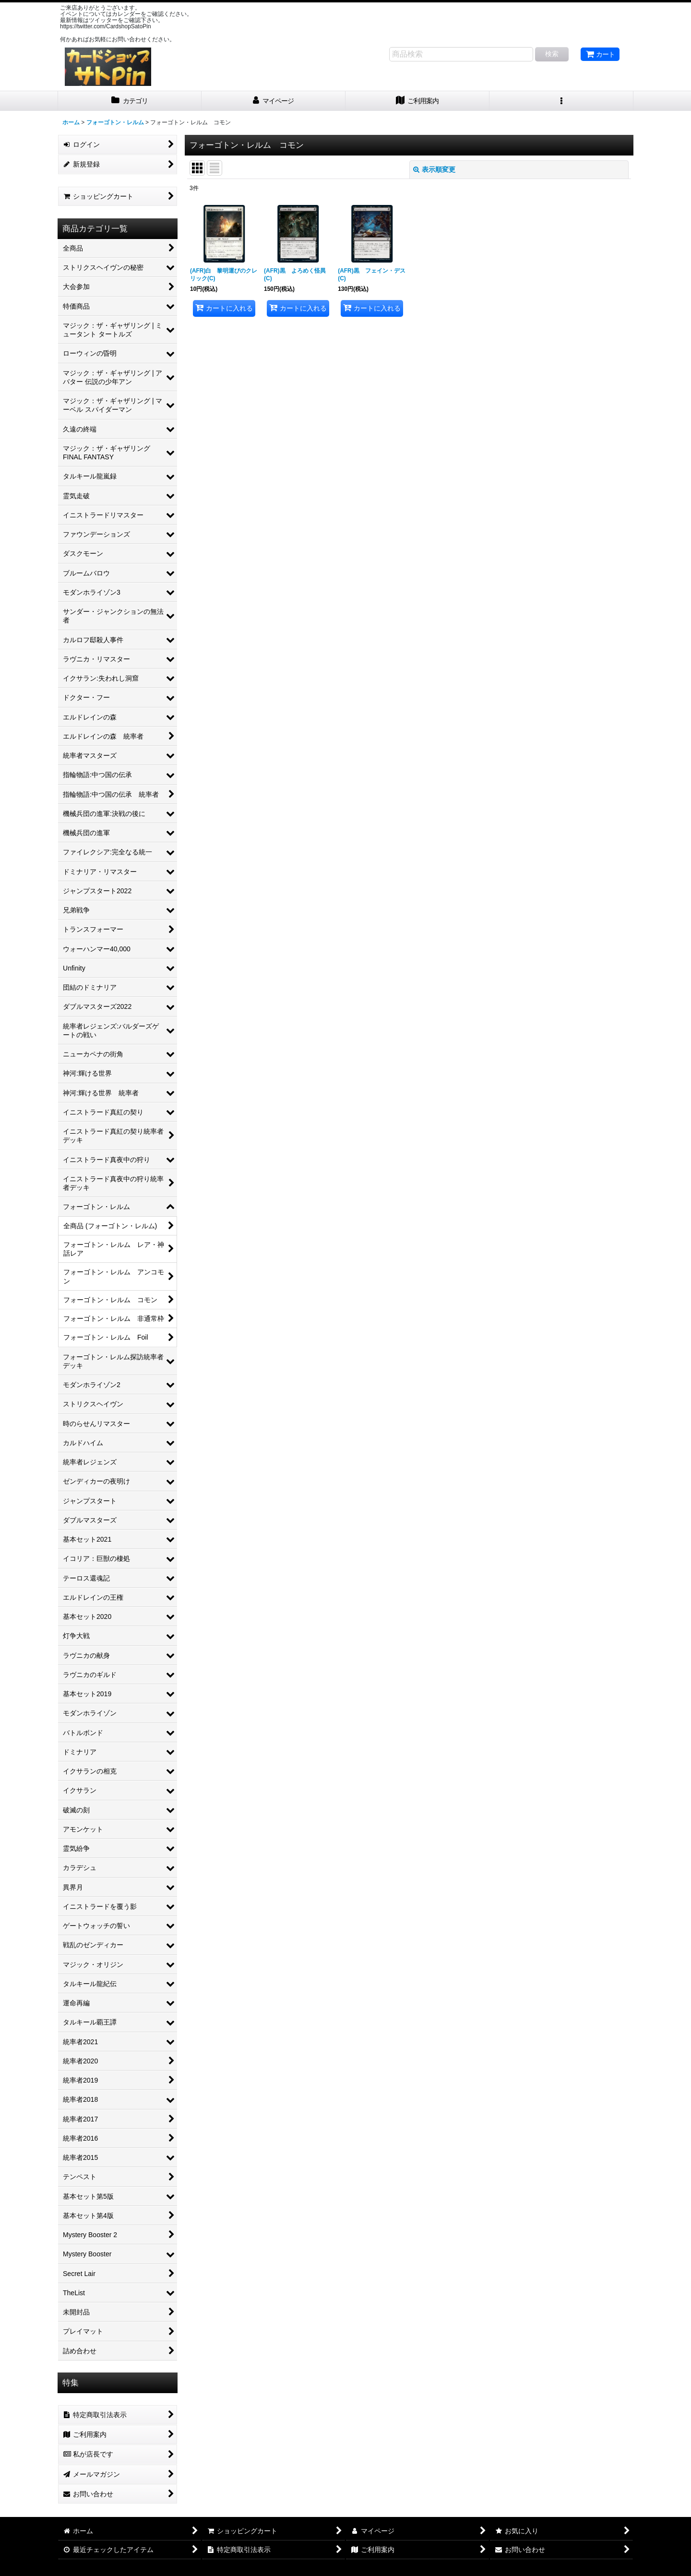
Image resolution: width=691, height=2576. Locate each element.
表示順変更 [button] (434, 169)
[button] (561, 101)
